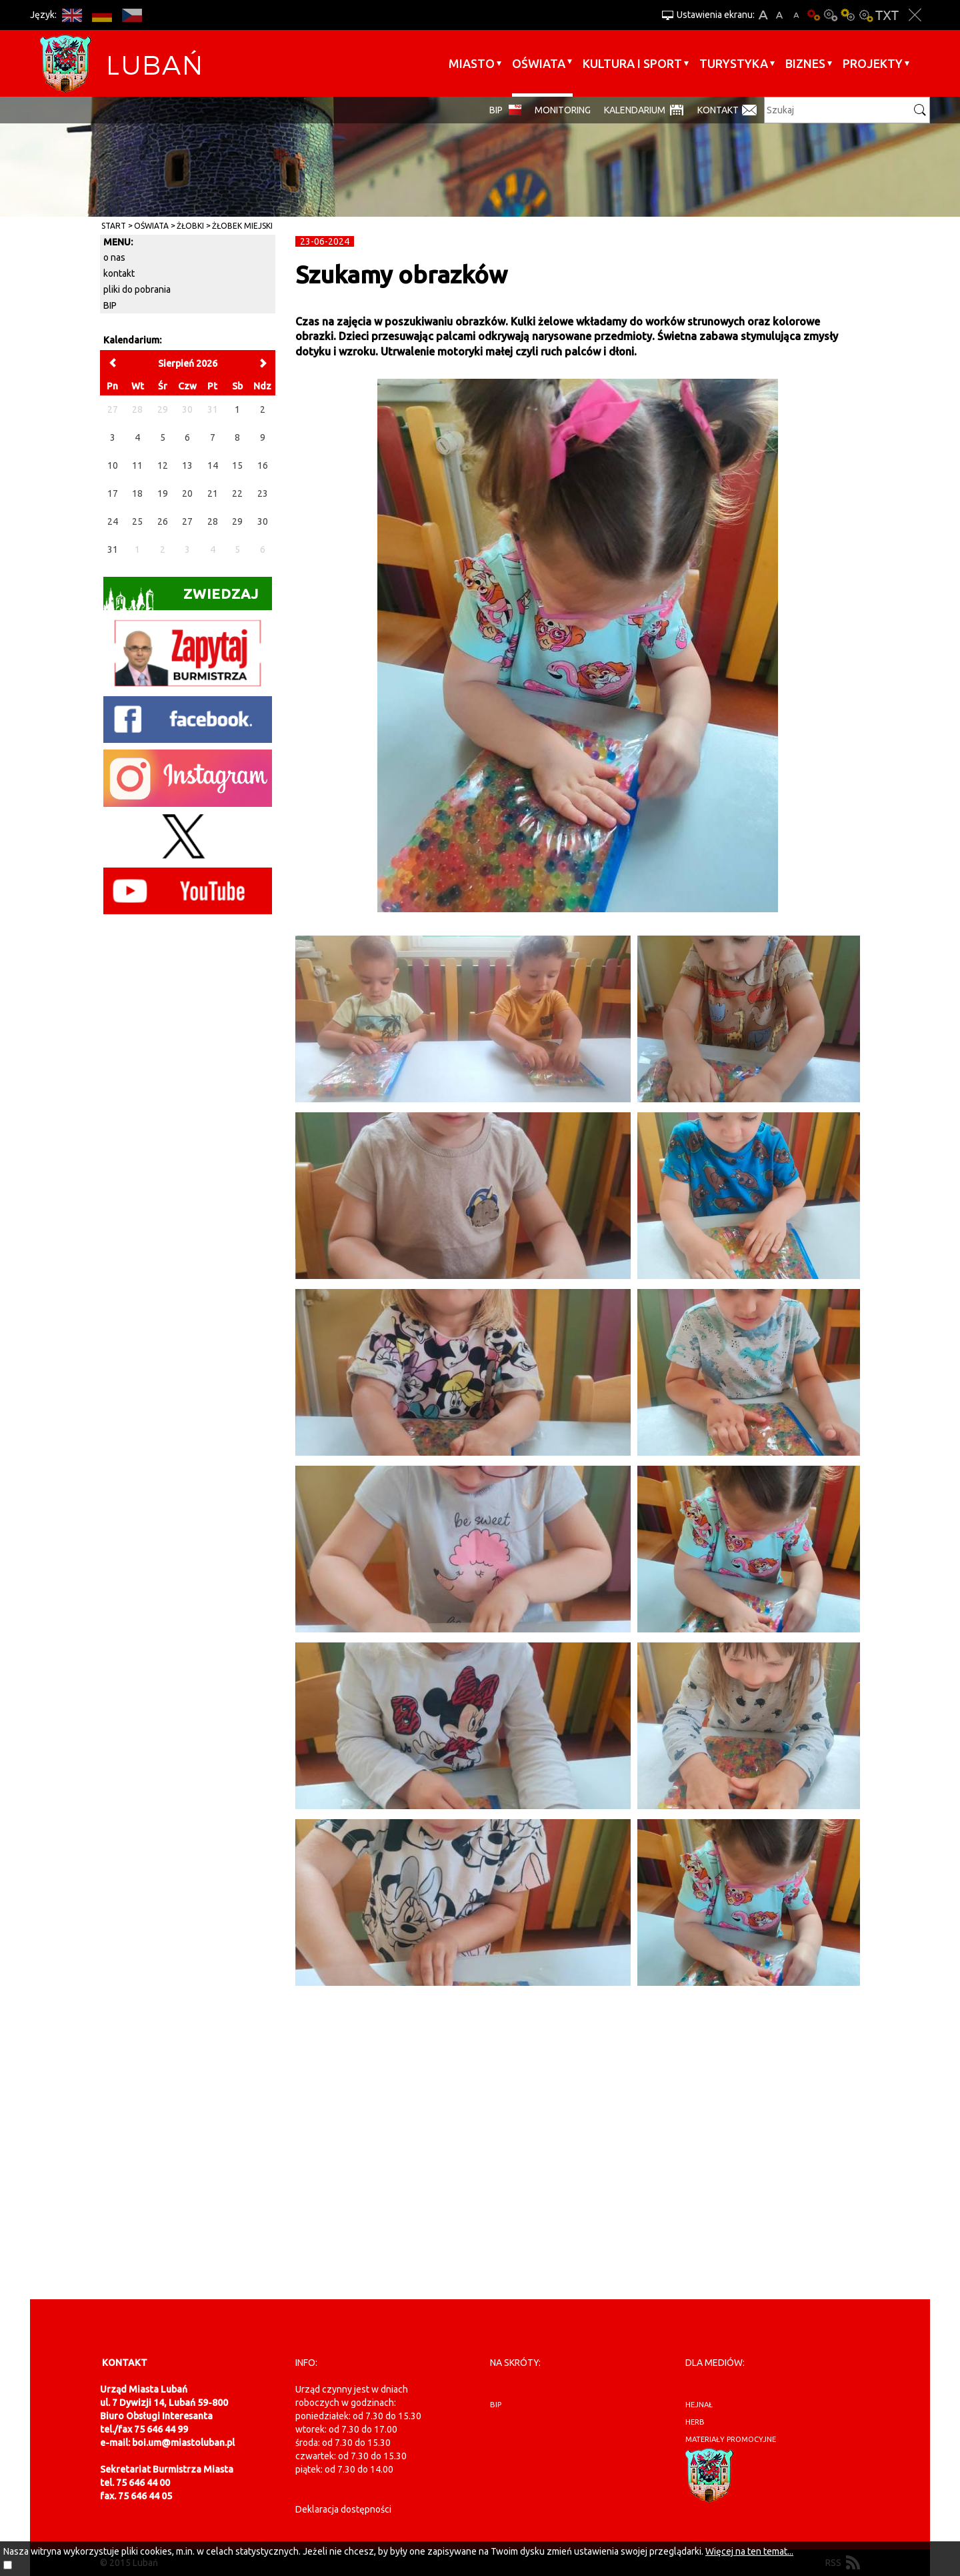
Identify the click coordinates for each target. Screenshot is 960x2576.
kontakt (119, 273)
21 (212, 493)
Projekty (873, 63)
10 (112, 465)
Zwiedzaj (181, 597)
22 (237, 493)
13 (187, 465)
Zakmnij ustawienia (915, 15)
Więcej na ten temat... (749, 2551)
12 (162, 465)
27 (187, 521)
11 (137, 465)
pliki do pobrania (137, 289)
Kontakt (718, 110)
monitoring (563, 110)
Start (113, 225)
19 (162, 493)
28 (212, 521)
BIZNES (805, 63)
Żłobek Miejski (242, 225)
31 (112, 549)
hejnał (699, 2405)
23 (262, 493)
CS (132, 15)
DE (102, 15)
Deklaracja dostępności (343, 2509)
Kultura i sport (632, 63)
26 (162, 521)
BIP (496, 110)
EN (72, 15)
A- (796, 15)
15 (237, 465)
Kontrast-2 (865, 15)
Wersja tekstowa (887, 15)
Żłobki (190, 225)
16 (262, 465)
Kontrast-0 (830, 15)
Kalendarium (634, 110)
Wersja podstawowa (813, 15)
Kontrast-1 (848, 15)
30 (262, 521)
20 (187, 493)
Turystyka (733, 63)
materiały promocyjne (730, 2439)
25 (137, 521)
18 (137, 493)
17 (112, 493)
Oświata (538, 63)
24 (112, 521)
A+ (763, 15)
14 (212, 465)
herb (695, 2422)
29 (237, 521)
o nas (114, 257)
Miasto (472, 63)
